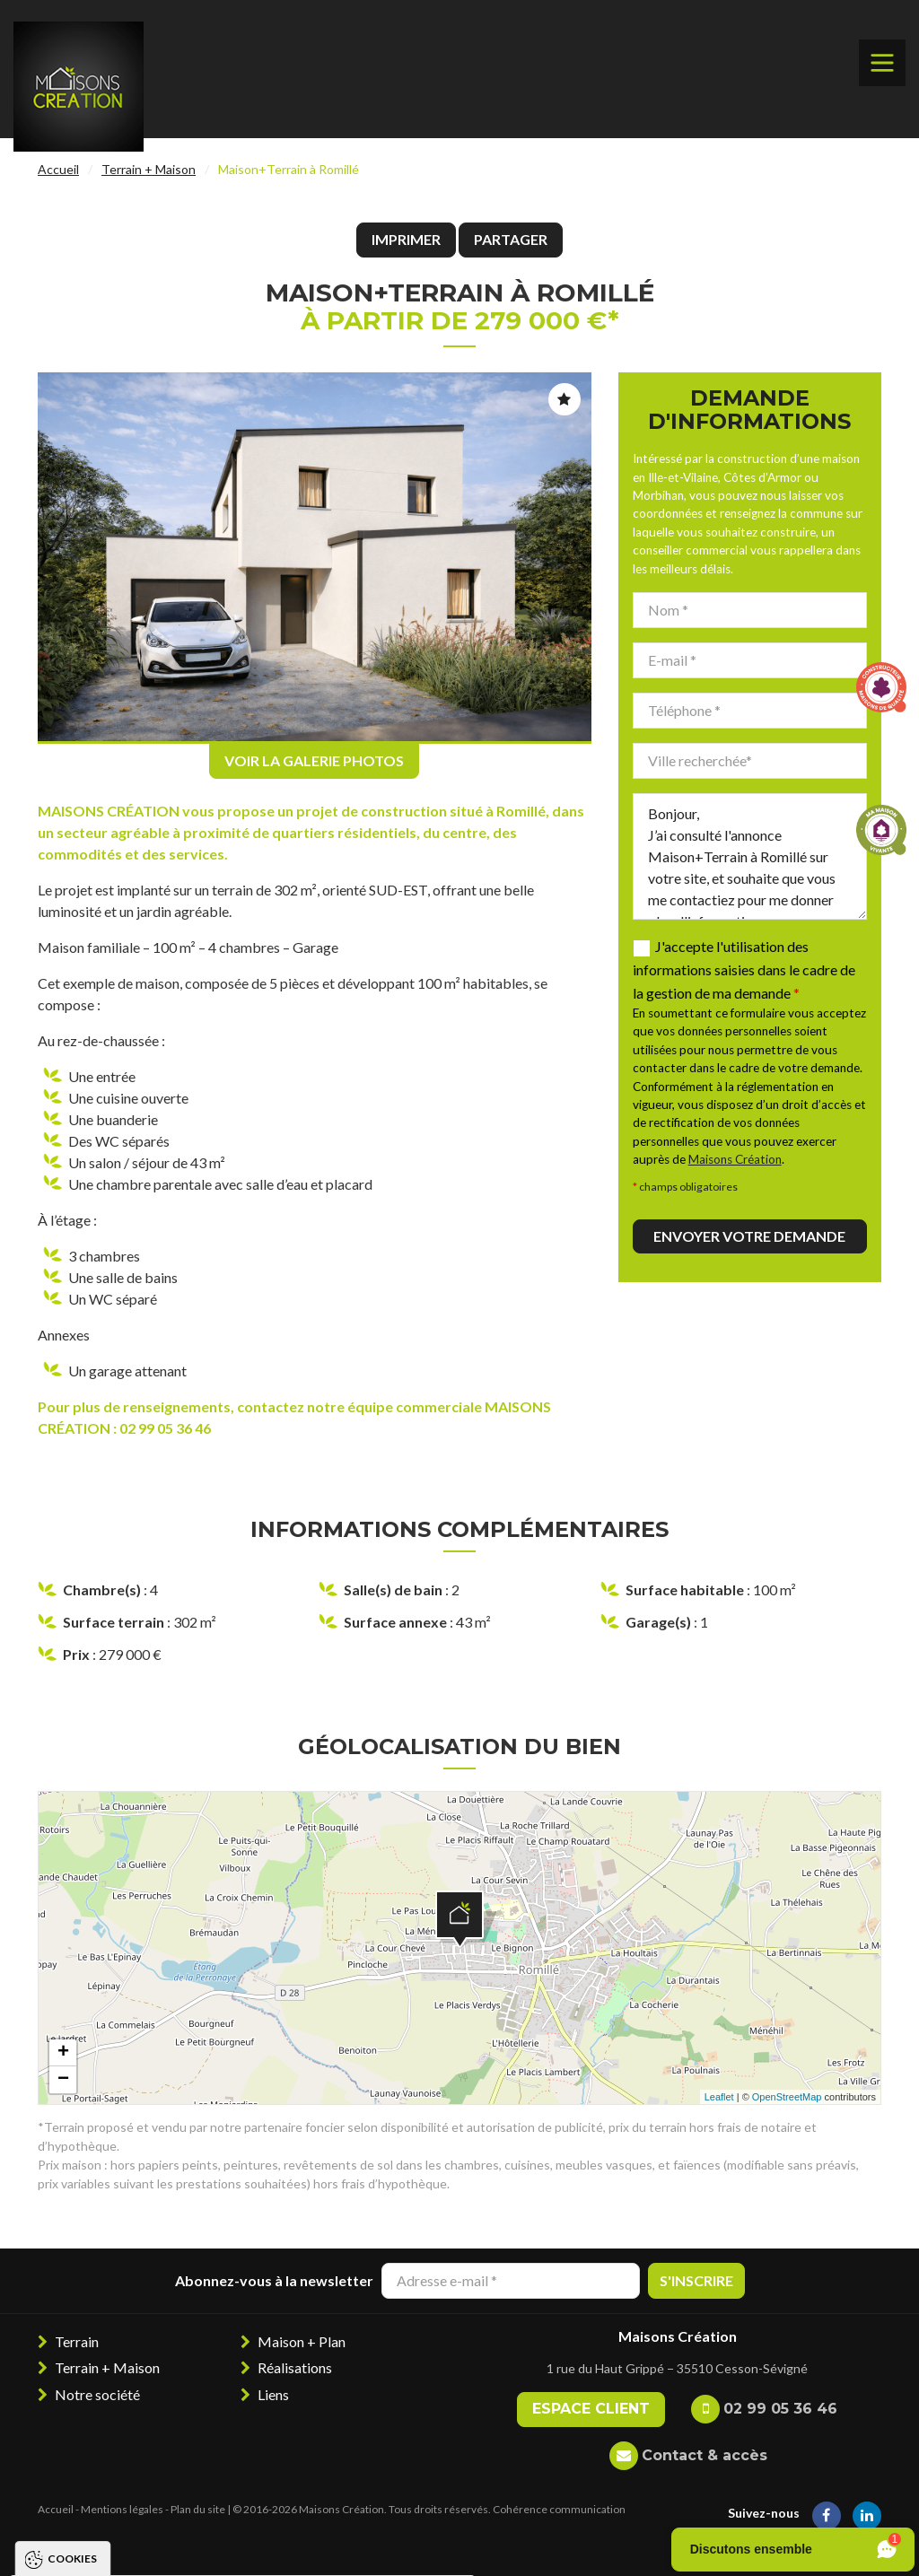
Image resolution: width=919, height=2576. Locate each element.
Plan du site (198, 2509)
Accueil (58, 169)
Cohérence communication (559, 2509)
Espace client (591, 2408)
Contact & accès (704, 2455)
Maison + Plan (302, 2341)
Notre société (97, 2394)
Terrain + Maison (148, 169)
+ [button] (63, 2052)
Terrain (77, 2341)
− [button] (63, 2079)
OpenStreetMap (787, 2096)
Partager (510, 239)
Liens (273, 2394)
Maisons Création (735, 1159)
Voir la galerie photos (314, 760)
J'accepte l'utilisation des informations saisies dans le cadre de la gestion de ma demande (744, 969)
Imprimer (406, 239)
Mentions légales (122, 2509)
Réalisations (295, 2367)
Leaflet (719, 2096)
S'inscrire (696, 2280)
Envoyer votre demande (749, 1235)
